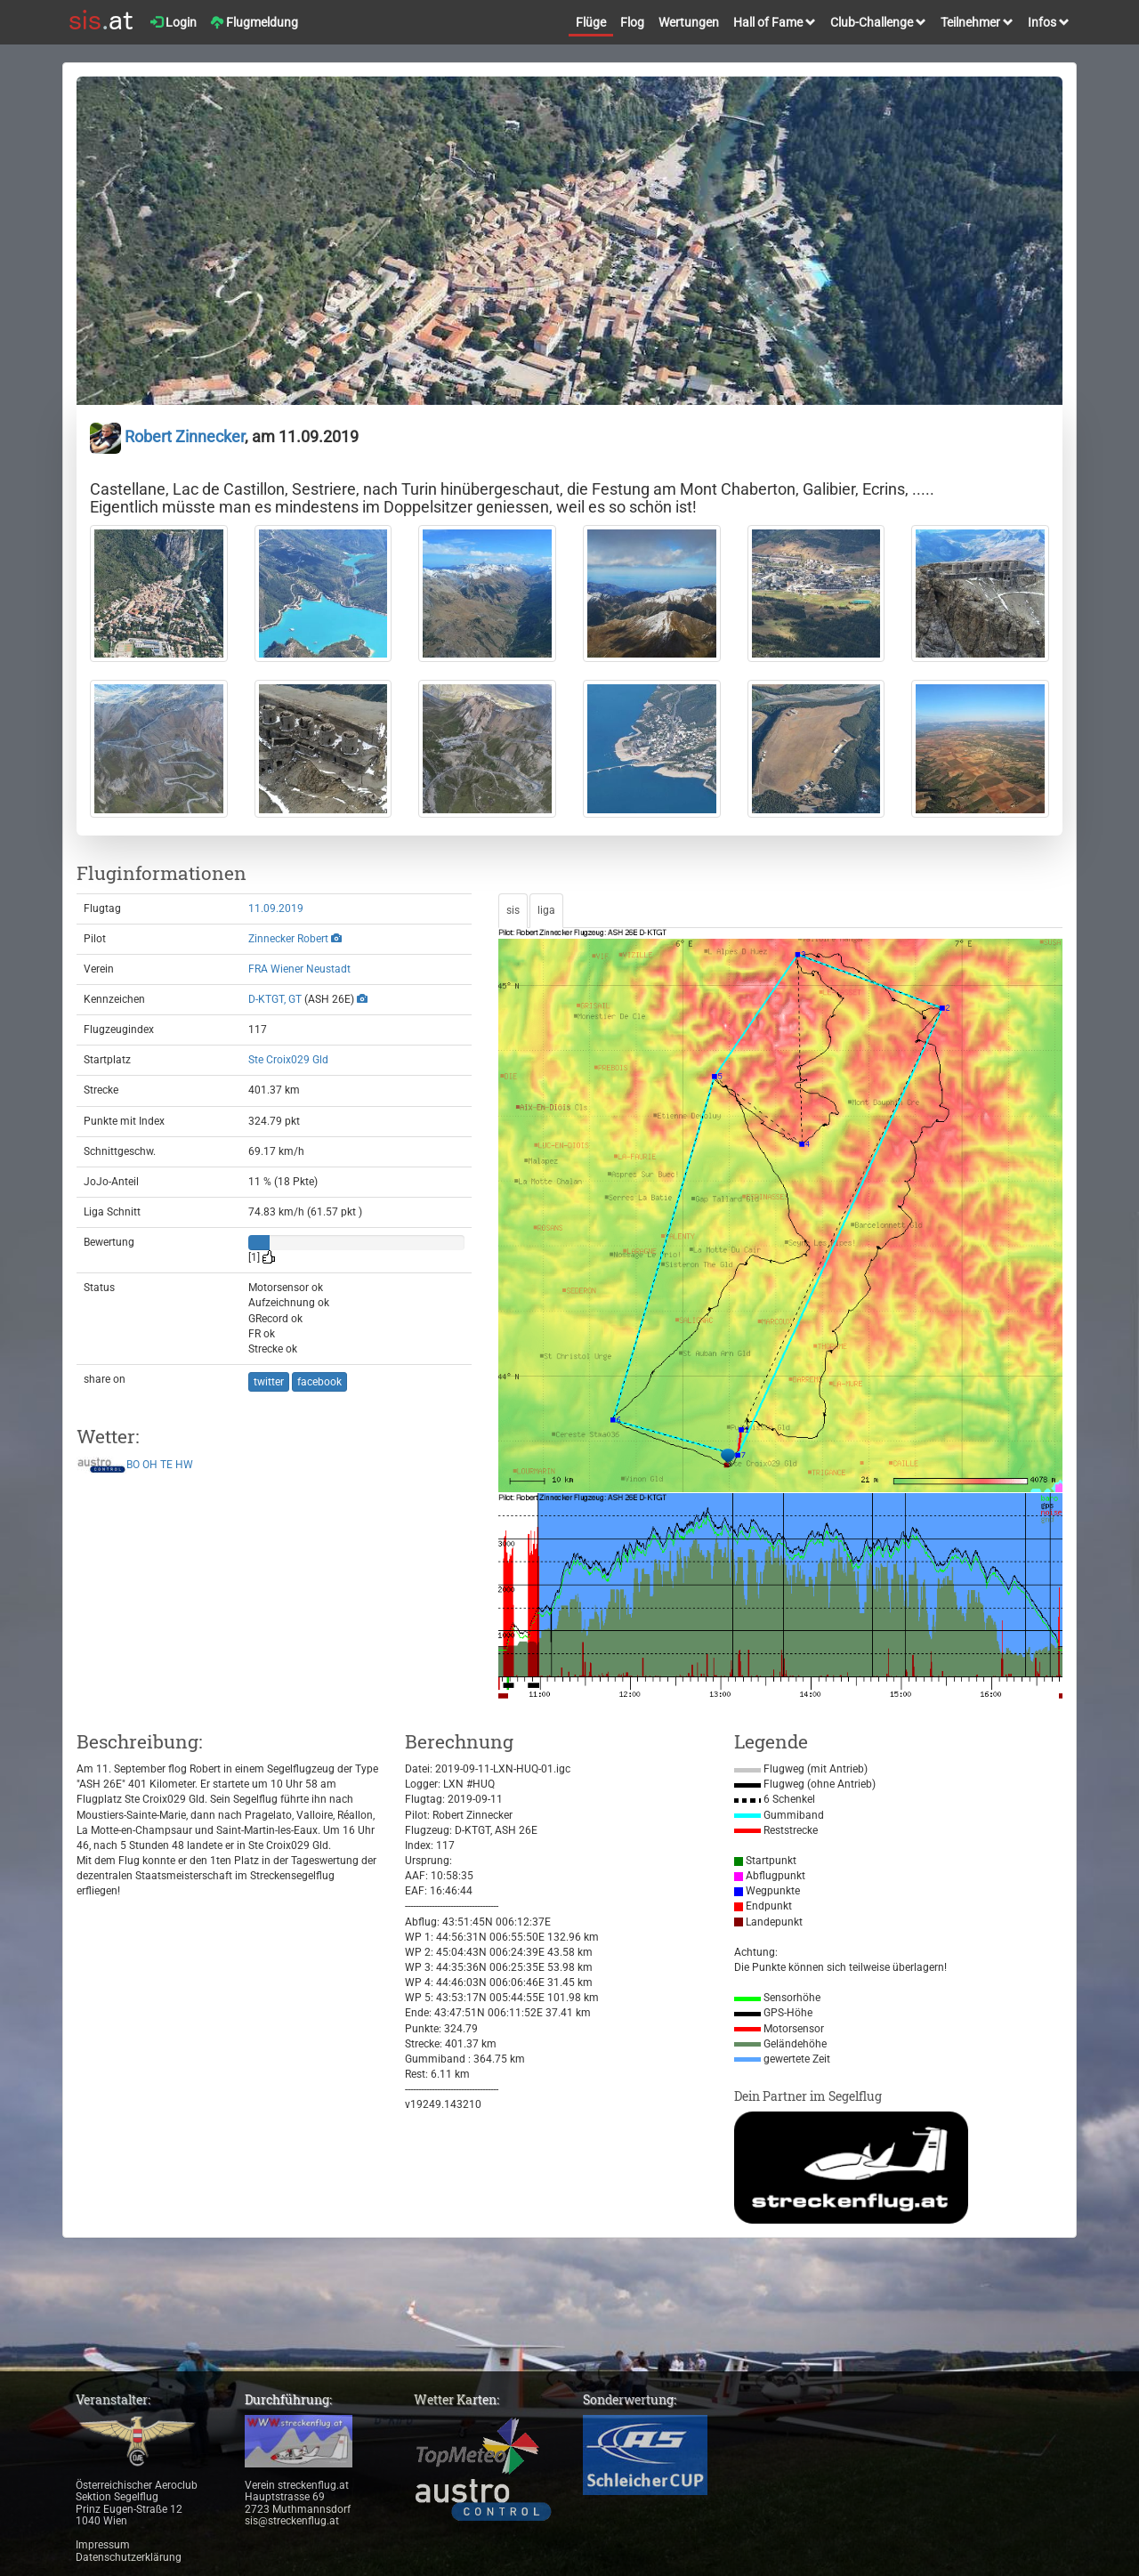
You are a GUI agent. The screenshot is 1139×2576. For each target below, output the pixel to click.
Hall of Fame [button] (774, 22)
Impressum (103, 2545)
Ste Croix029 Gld (288, 1060)
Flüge (591, 22)
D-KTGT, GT (275, 999)
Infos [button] (1049, 22)
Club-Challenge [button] (878, 22)
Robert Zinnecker (167, 436)
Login (173, 22)
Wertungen (688, 22)
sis (513, 910)
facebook (319, 1382)
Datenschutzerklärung (129, 2557)
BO (133, 1464)
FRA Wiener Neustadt (299, 969)
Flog (632, 22)
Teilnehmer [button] (977, 22)
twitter (269, 1382)
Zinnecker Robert (288, 939)
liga (546, 910)
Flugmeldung (254, 22)
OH (150, 1464)
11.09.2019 (275, 908)
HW (184, 1464)
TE (166, 1464)
